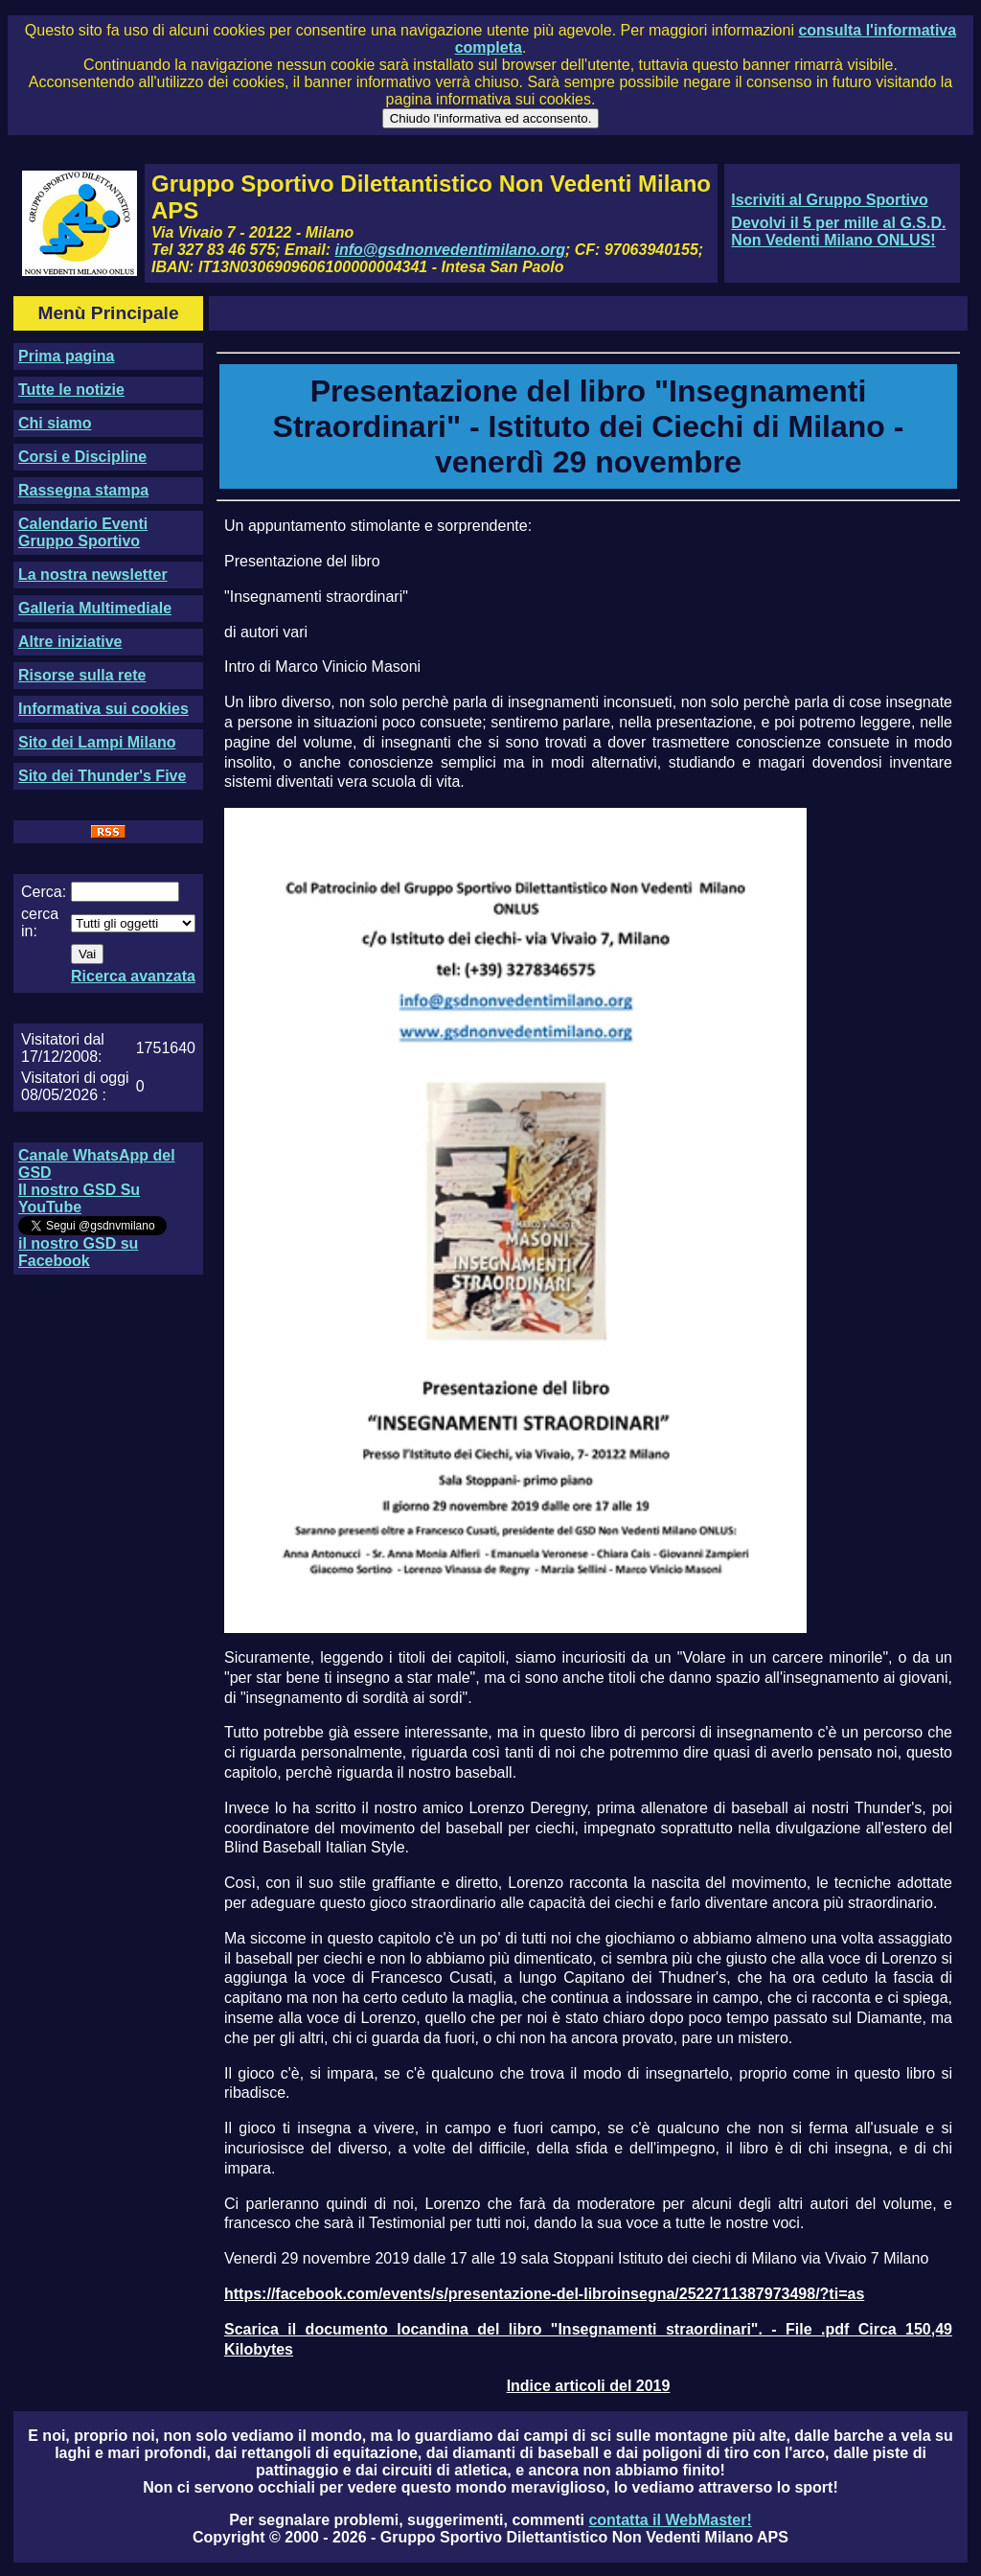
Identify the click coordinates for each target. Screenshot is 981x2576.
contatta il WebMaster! (669, 2520)
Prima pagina (66, 356)
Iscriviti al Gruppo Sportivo (829, 200)
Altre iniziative (70, 641)
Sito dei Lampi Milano (96, 742)
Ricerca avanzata (133, 976)
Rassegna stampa (83, 490)
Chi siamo (54, 423)
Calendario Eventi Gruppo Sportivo (83, 532)
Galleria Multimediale (94, 608)
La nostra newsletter (93, 574)
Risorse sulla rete (82, 675)
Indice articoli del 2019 (589, 2386)
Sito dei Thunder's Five (102, 776)
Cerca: (43, 892)
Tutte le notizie (71, 389)
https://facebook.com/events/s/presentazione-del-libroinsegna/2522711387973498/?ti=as (544, 2294)
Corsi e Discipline (82, 456)
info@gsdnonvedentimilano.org (450, 250)
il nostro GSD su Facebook (78, 1252)
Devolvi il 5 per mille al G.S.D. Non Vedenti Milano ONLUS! (838, 231)
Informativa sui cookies (103, 709)
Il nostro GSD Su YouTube (79, 1198)
